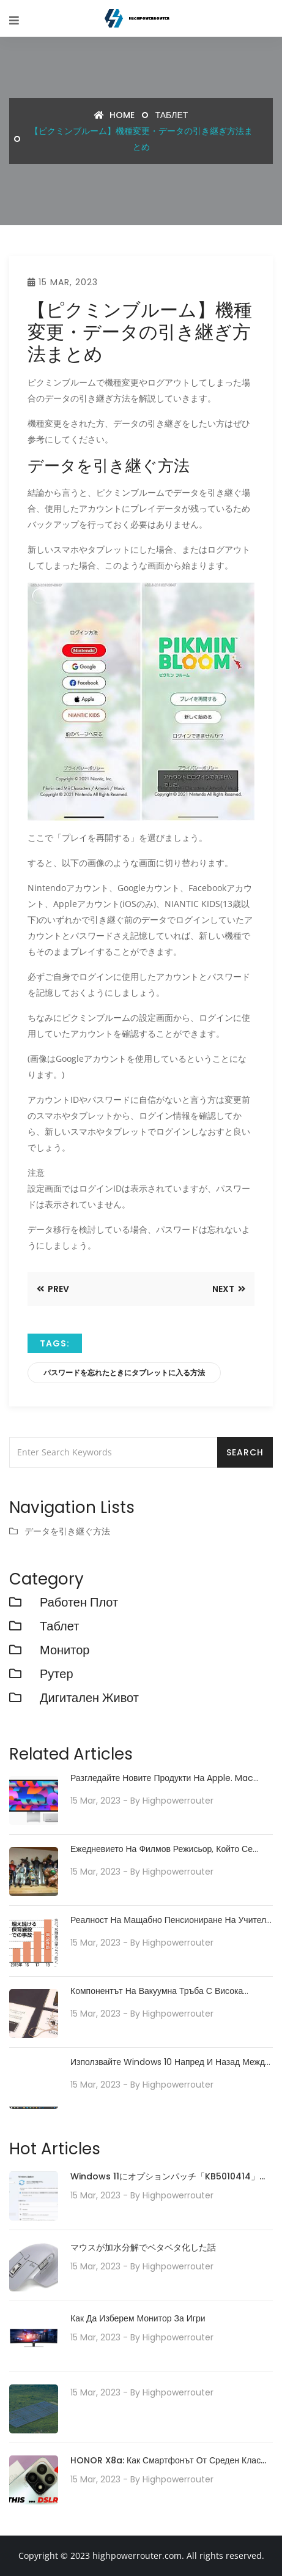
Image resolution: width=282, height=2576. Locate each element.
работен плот (79, 1602)
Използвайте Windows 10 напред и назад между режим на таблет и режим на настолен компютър (169, 2062)
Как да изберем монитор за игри (138, 2318)
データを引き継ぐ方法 (67, 1531)
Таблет (171, 115)
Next (228, 1289)
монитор (64, 1650)
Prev (53, 1289)
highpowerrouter (178, 1800)
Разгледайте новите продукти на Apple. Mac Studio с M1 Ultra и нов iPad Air (161, 1778)
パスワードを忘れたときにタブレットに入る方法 (124, 1372)
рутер (56, 1674)
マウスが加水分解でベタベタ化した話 (143, 2247)
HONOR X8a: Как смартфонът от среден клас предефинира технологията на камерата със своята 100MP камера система (165, 2461)
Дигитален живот (89, 1697)
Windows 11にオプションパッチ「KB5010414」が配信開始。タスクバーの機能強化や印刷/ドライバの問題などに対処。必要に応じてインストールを (171, 2177)
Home (114, 115)
